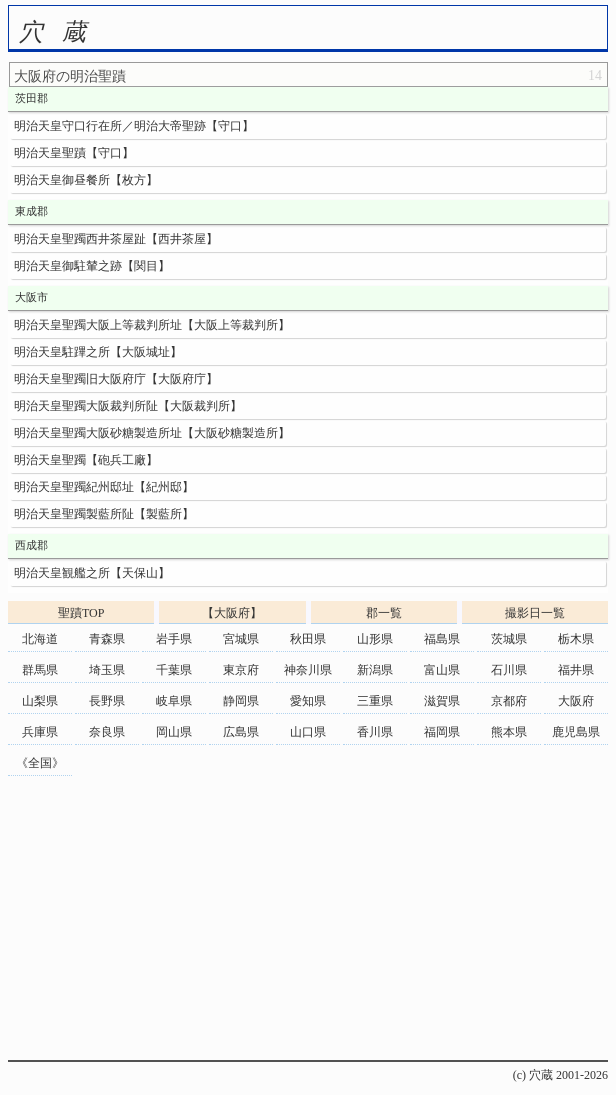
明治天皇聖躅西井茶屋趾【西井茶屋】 (116, 239)
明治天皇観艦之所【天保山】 (92, 573)
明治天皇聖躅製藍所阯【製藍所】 (104, 514)
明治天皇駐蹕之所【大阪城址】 (98, 352)
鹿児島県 (576, 732)
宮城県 (241, 639)
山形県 (375, 639)
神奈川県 (308, 670)
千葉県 (174, 670)
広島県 (241, 732)
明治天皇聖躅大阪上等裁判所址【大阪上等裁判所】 (152, 325)
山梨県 (40, 701)
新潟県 (375, 670)
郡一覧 (384, 613)
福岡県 (442, 732)
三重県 (375, 701)
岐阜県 (174, 701)
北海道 (40, 639)
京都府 (509, 701)
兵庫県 (40, 732)
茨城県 (509, 639)
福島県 (442, 639)
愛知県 (308, 701)
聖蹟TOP (81, 613)
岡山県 (174, 732)
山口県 (308, 732)
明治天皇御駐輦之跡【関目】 (92, 266)
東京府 (241, 670)
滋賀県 (442, 701)
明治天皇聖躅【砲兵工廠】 (86, 460)
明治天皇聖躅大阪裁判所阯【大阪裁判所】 (128, 406)
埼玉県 (107, 670)
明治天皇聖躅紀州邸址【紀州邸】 (104, 487)
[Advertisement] (308, 920)
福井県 (576, 670)
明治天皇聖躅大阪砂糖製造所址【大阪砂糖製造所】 (152, 433)
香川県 (375, 732)
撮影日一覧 (535, 613)
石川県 (509, 670)
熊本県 (509, 732)
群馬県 (40, 670)
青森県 (107, 639)
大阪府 (576, 701)
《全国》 (40, 763)
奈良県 (107, 732)
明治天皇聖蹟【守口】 (74, 153)
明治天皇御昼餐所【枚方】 (86, 180)
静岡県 (241, 701)
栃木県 (576, 639)
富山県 (442, 670)
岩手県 (174, 639)
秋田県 (308, 639)
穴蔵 (62, 32)
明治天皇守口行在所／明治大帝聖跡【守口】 (134, 126)
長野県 (107, 701)
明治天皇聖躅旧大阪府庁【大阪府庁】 (116, 379)
